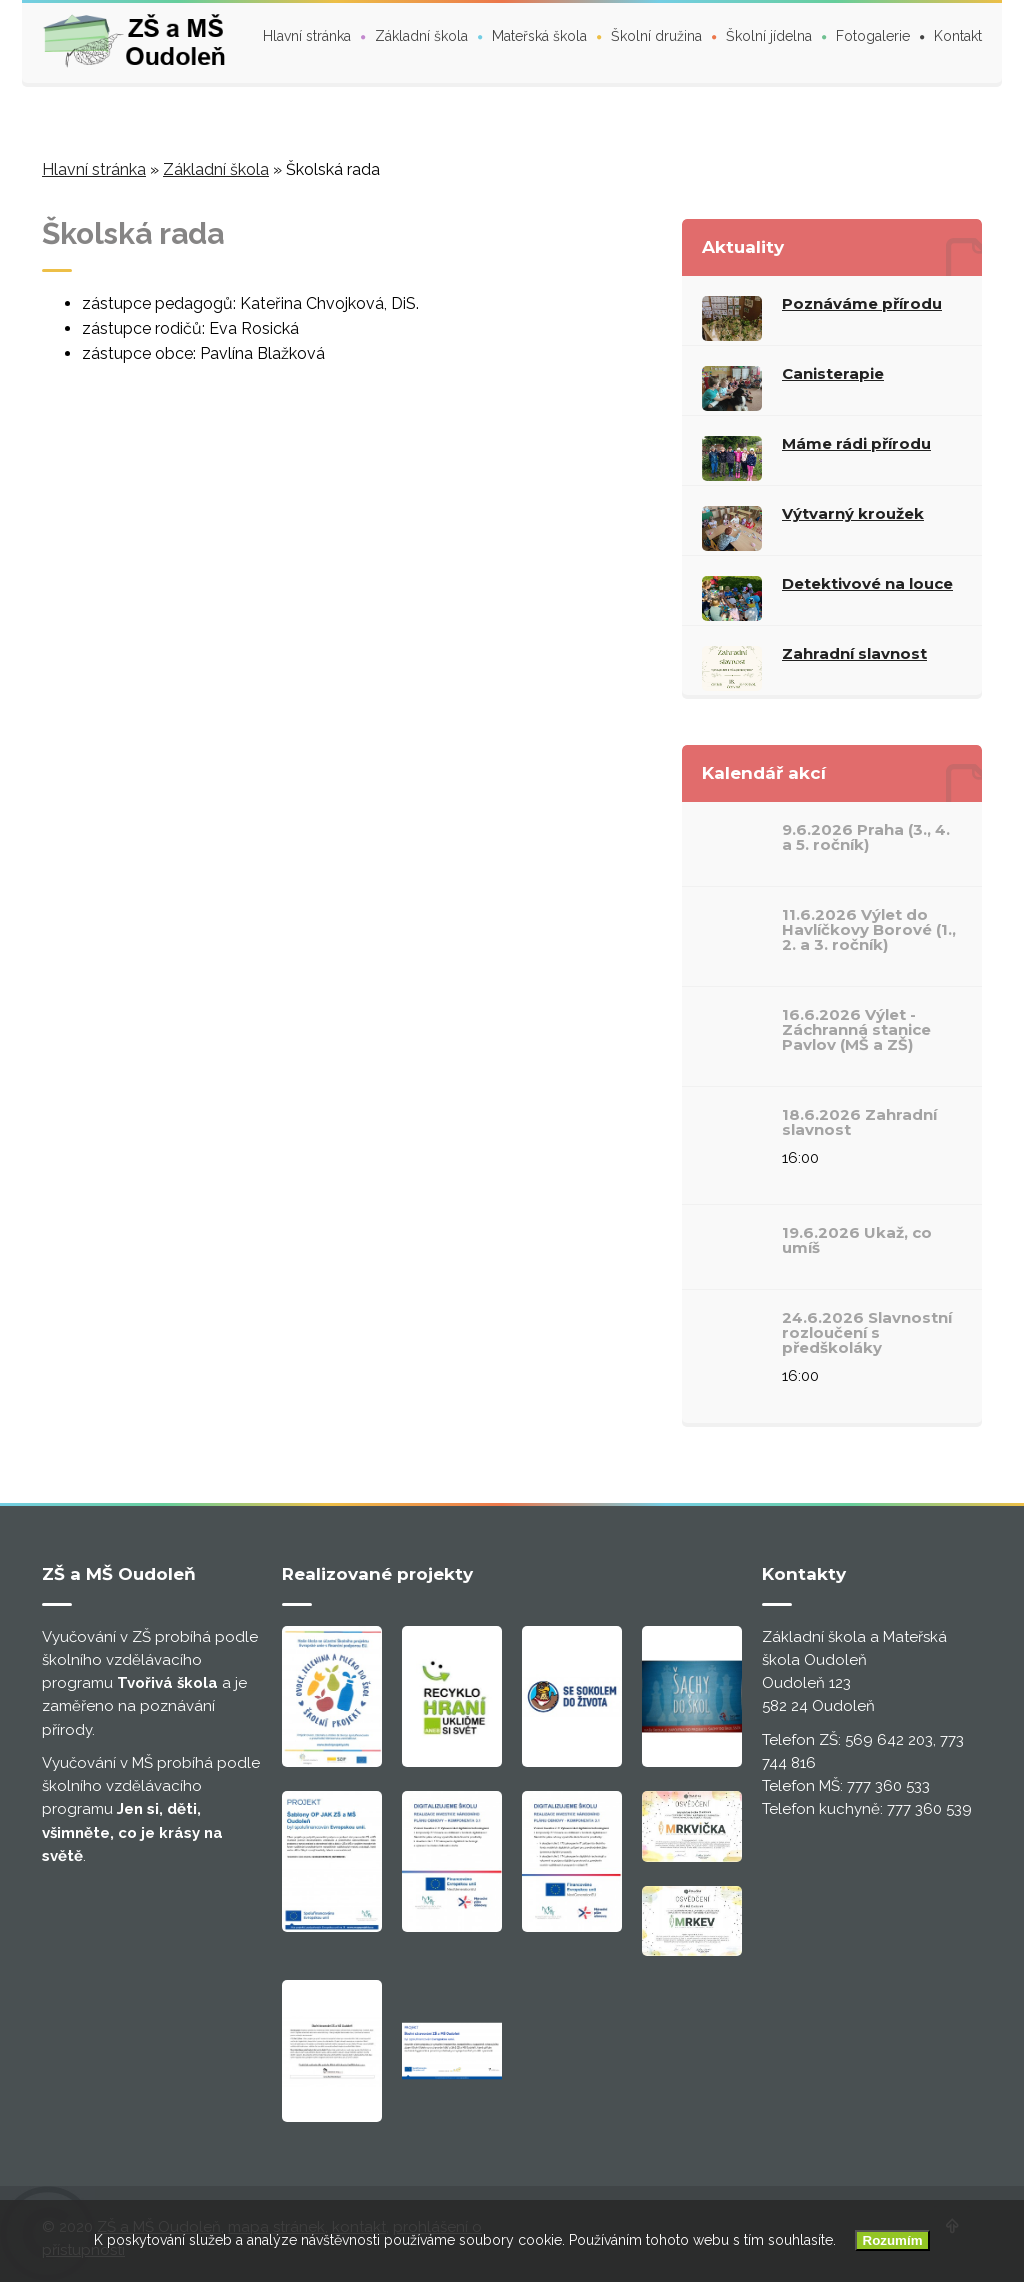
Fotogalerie (873, 36)
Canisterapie (833, 373)
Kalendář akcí (764, 773)
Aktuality (743, 247)
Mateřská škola (539, 36)
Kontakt (958, 36)
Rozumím (893, 2240)
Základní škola (421, 36)
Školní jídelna (769, 36)
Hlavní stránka (307, 36)
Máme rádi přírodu (856, 443)
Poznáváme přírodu (862, 303)
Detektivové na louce (867, 583)
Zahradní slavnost (854, 653)
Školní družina (656, 36)
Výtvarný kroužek (853, 513)
